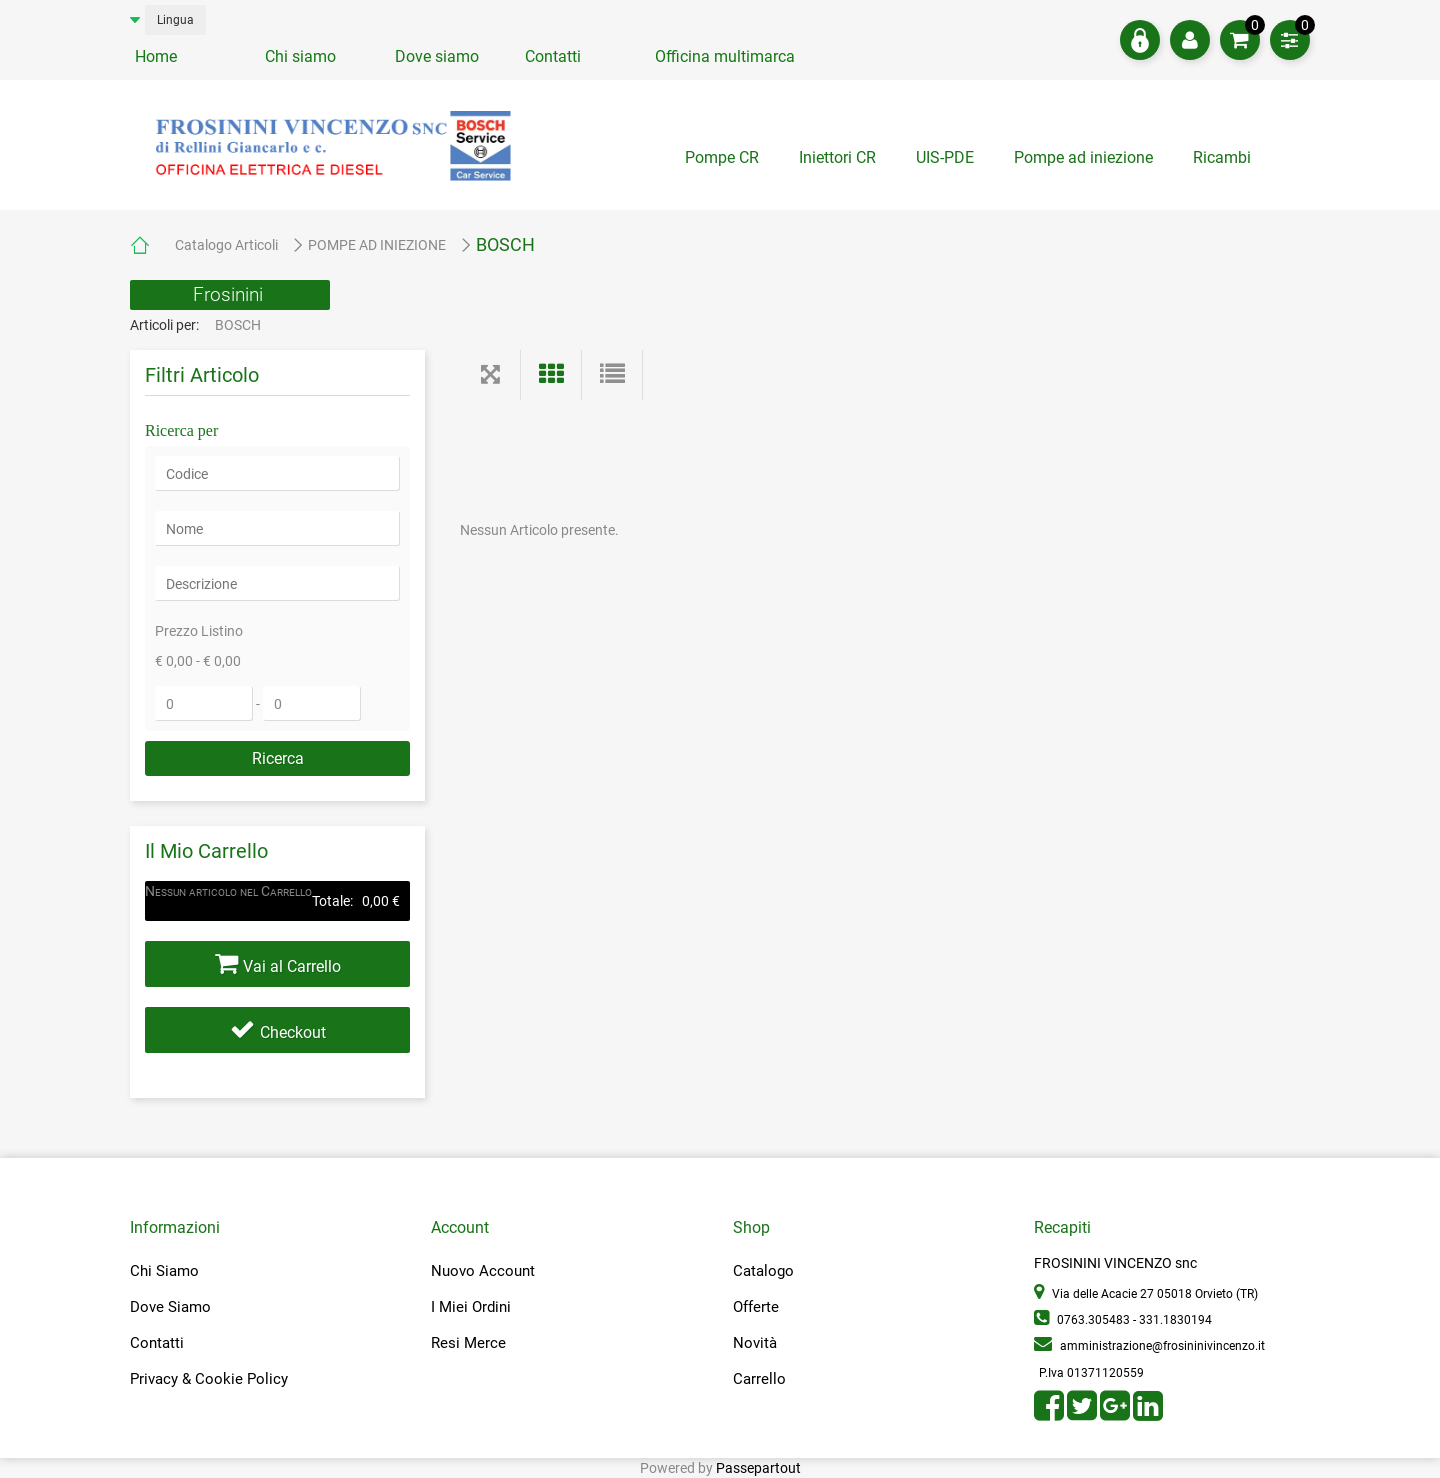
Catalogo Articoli (226, 245)
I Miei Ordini (471, 1307)
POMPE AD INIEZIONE (377, 245)
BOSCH (505, 244)
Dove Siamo (170, 1307)
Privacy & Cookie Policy (209, 1379)
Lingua (175, 20)
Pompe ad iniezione (1083, 157)
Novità (755, 1343)
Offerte (756, 1307)
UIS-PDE (945, 157)
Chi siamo (300, 56)
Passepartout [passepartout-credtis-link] (758, 1468)
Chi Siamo (164, 1271)
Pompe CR (722, 157)
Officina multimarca (725, 56)
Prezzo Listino (199, 631)
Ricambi (1224, 157)
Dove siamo (437, 56)
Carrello (759, 1379)
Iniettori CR (837, 157)
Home (156, 56)
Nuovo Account (483, 1271)
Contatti (553, 56)
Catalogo (763, 1271)
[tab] (1224, 162)
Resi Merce (468, 1343)
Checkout (293, 1032)
